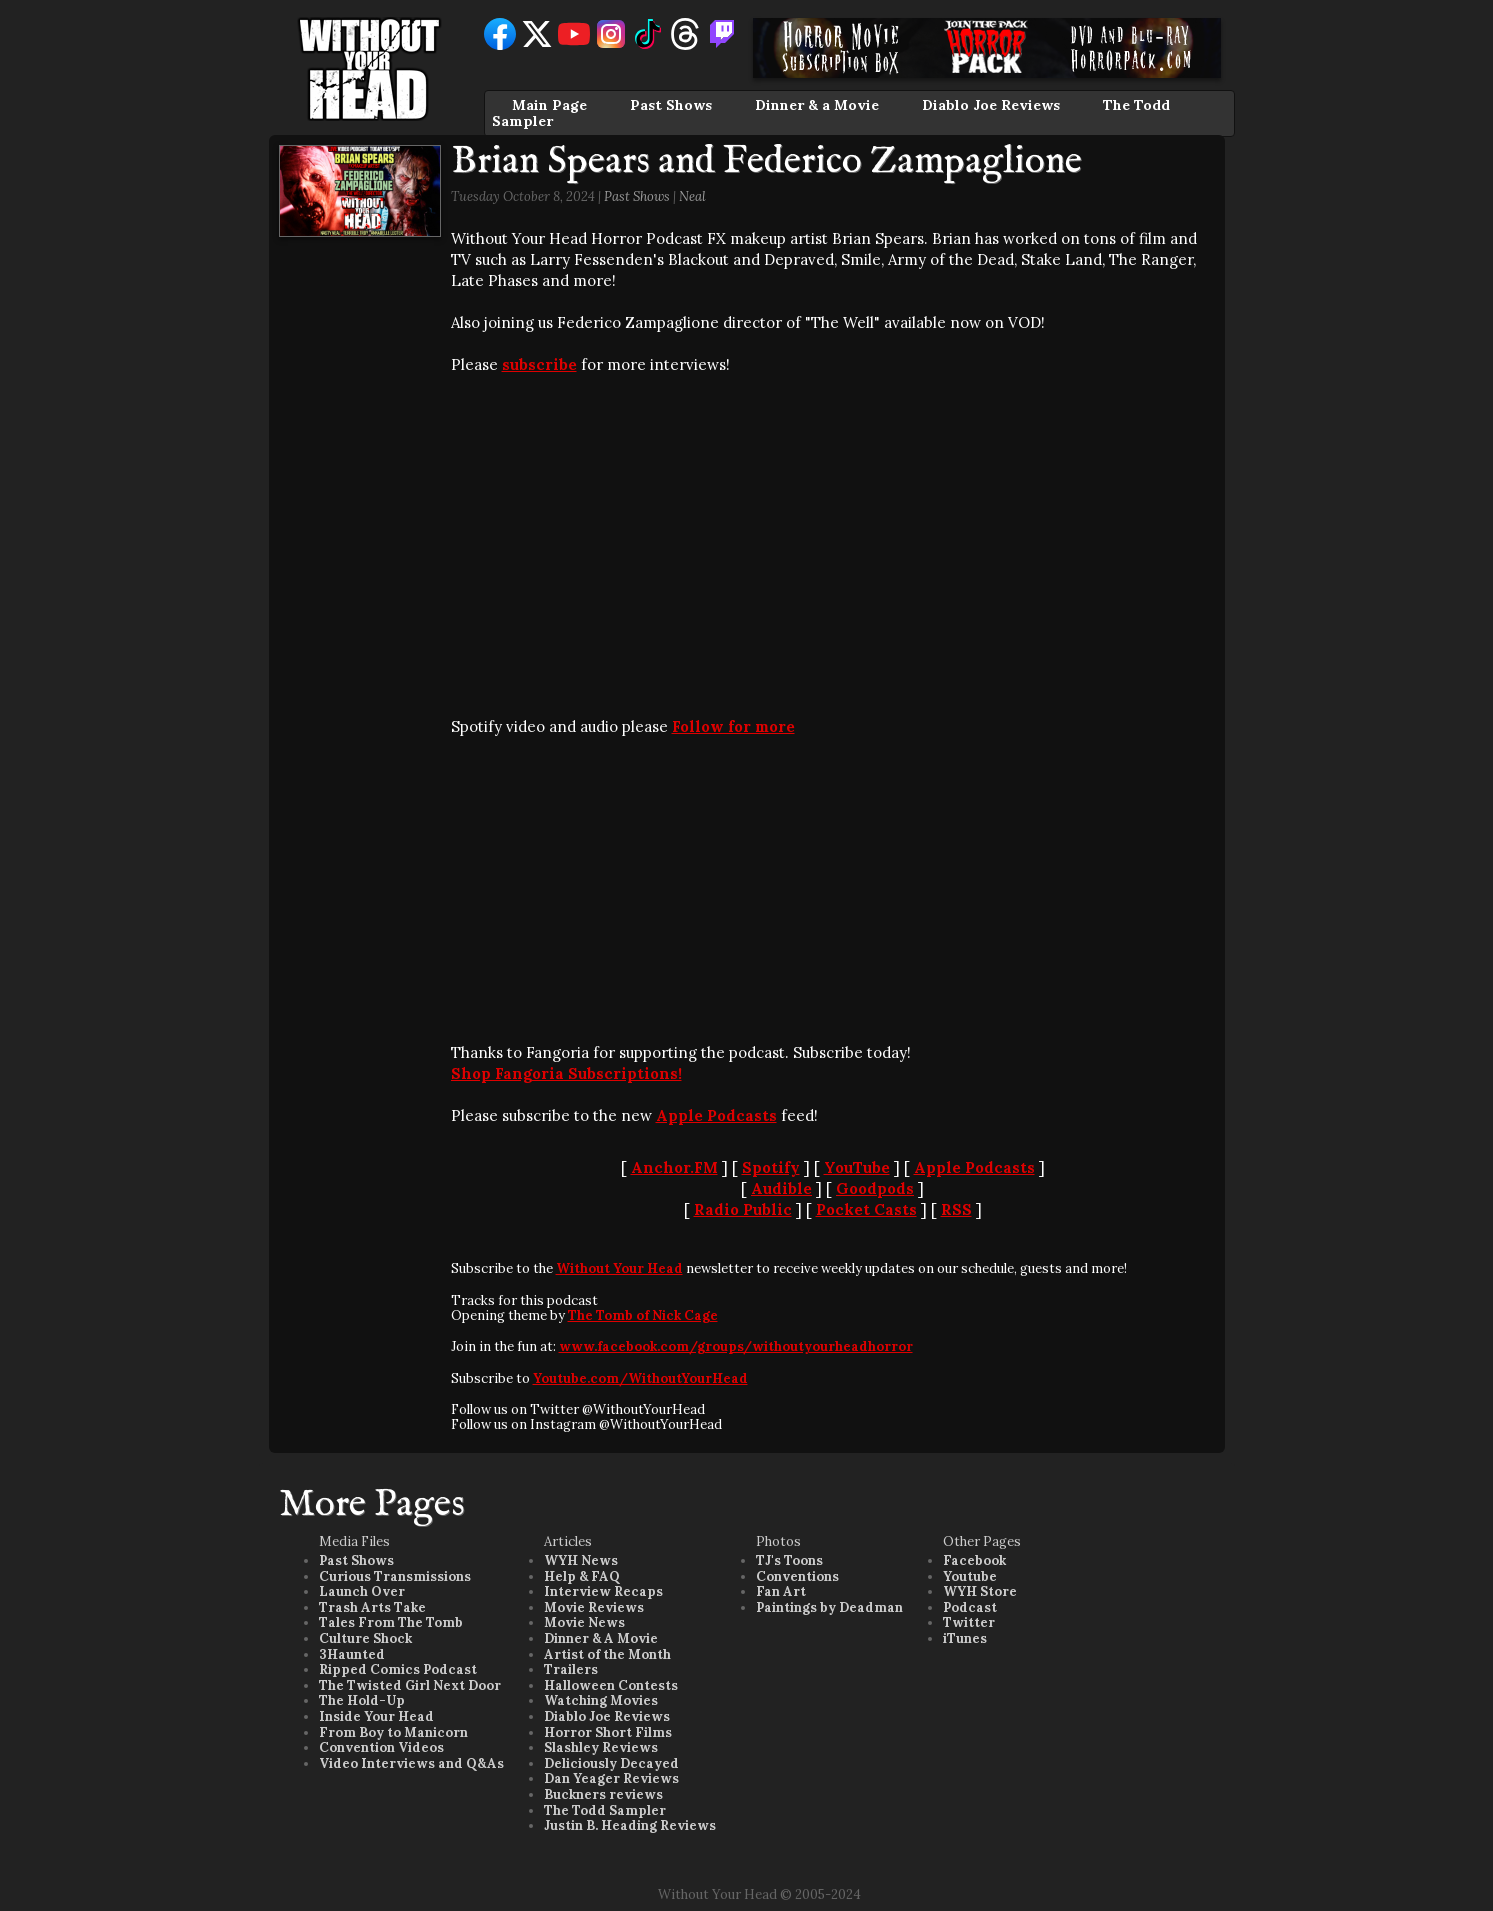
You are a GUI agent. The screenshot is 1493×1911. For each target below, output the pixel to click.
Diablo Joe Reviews (991, 105)
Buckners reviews (603, 1794)
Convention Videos (381, 1747)
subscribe (539, 364)
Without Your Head (619, 1268)
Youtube (970, 1576)
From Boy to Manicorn (393, 1732)
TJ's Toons (789, 1560)
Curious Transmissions (395, 1576)
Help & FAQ (582, 1576)
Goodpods (875, 1188)
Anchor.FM (674, 1167)
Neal (692, 196)
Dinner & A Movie (601, 1638)
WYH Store (980, 1591)
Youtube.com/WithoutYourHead (640, 1378)
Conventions (797, 1576)
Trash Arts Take (372, 1607)
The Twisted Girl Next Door (410, 1685)
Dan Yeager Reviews (611, 1778)
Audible (781, 1188)
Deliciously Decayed (611, 1763)
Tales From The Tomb (391, 1622)
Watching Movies (601, 1700)
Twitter (969, 1622)
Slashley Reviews (601, 1747)
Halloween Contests (611, 1685)
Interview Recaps (603, 1591)
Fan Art (781, 1591)
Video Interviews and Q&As (411, 1763)
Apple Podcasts (716, 1115)
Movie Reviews (594, 1607)
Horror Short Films (608, 1732)
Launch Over (362, 1591)
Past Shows (671, 105)
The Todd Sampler (605, 1810)
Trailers (571, 1669)
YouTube (857, 1167)
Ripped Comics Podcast (398, 1669)
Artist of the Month (607, 1654)
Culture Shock (365, 1638)
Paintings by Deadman (829, 1607)
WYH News (581, 1560)
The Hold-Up (362, 1700)
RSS (956, 1209)
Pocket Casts (866, 1209)
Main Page (549, 105)
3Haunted (352, 1654)
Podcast (970, 1607)
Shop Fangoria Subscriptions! (566, 1073)
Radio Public (743, 1209)
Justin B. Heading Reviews (630, 1825)
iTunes (965, 1638)
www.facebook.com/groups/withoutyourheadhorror (736, 1346)
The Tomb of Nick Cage (643, 1315)
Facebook (974, 1560)
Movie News (584, 1622)
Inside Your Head (376, 1716)
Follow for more (733, 726)
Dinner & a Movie (817, 105)
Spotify (771, 1167)
